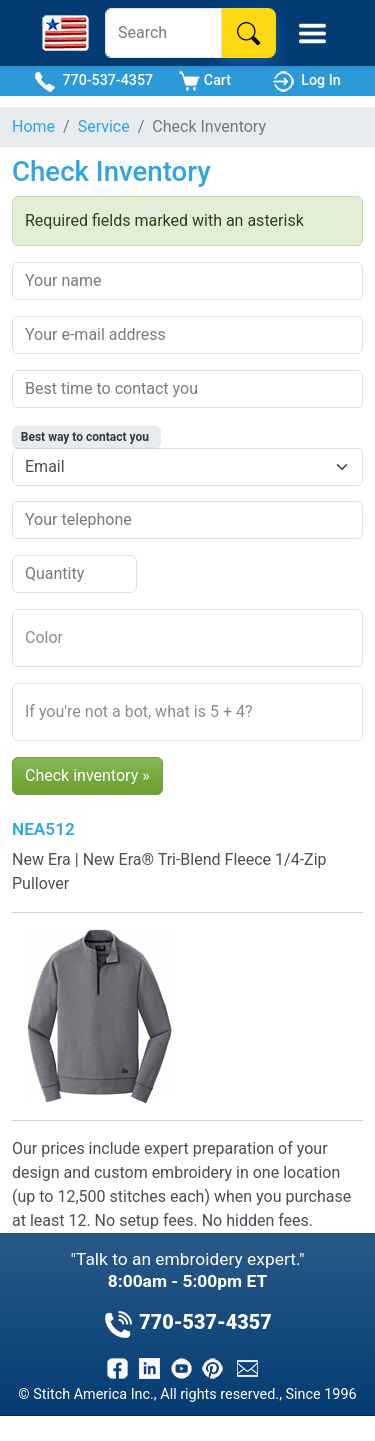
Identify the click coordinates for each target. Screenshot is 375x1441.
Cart (205, 81)
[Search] (163, 33)
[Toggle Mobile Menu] (312, 33)
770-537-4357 (93, 81)
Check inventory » (87, 775)
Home (33, 126)
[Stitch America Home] (65, 33)
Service (104, 126)
